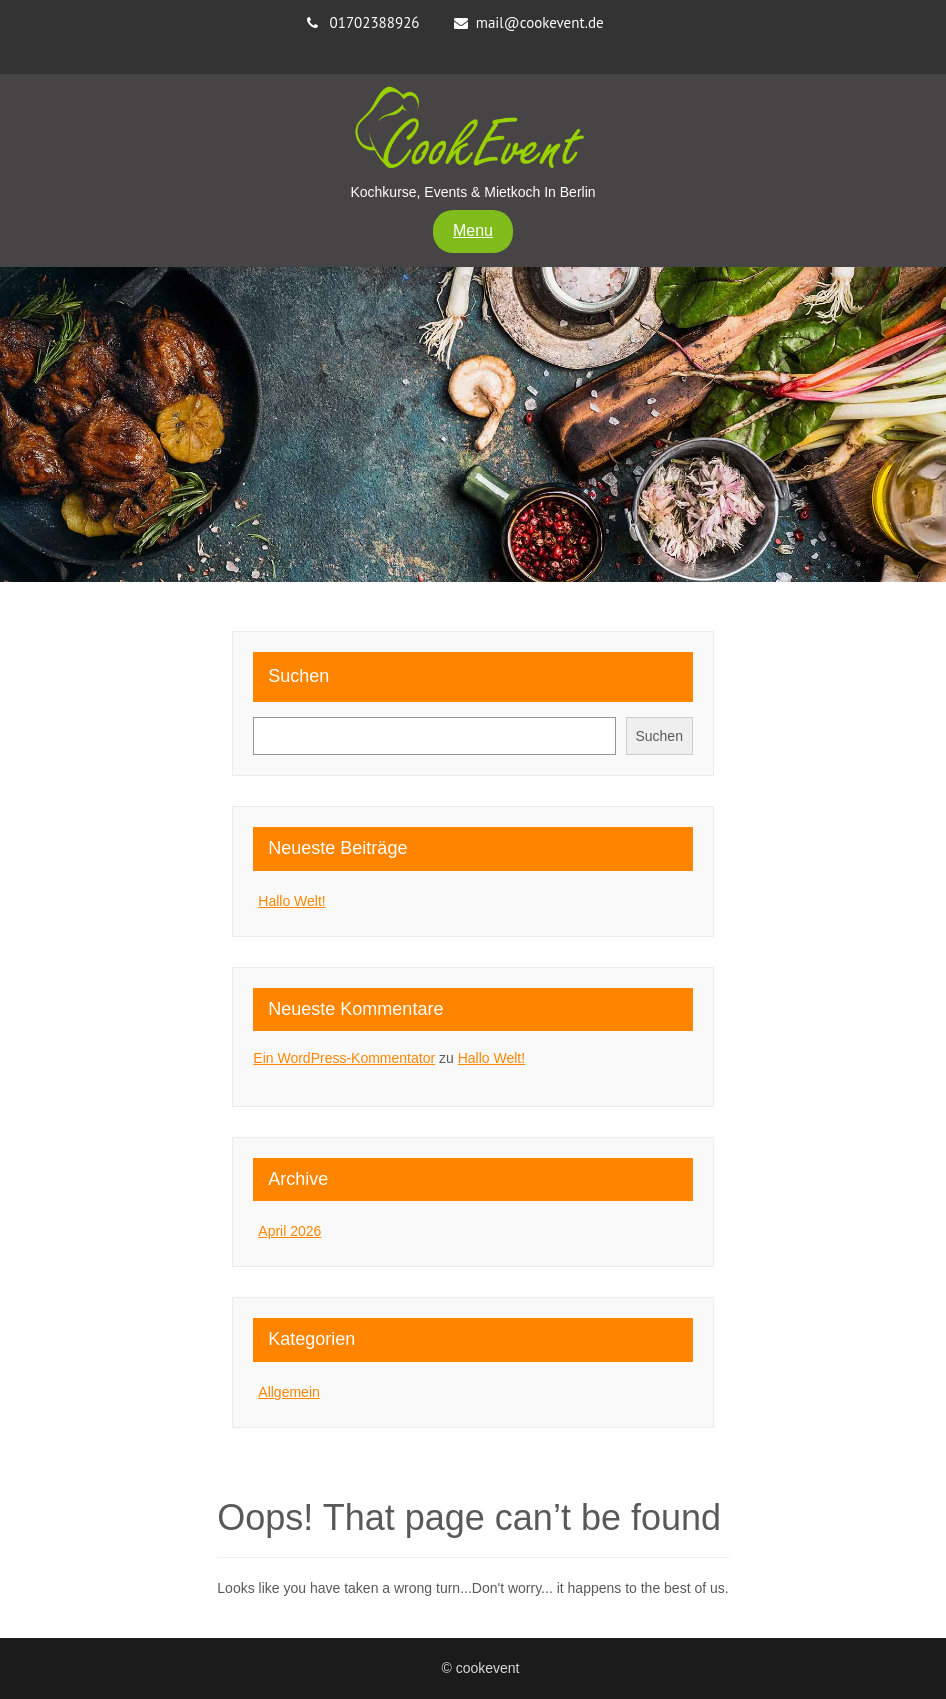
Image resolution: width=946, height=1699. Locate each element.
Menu (473, 230)
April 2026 (289, 1231)
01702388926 (375, 22)
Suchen (298, 676)
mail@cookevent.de (540, 22)
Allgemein (288, 1392)
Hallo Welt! (291, 901)
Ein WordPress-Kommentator (344, 1058)
